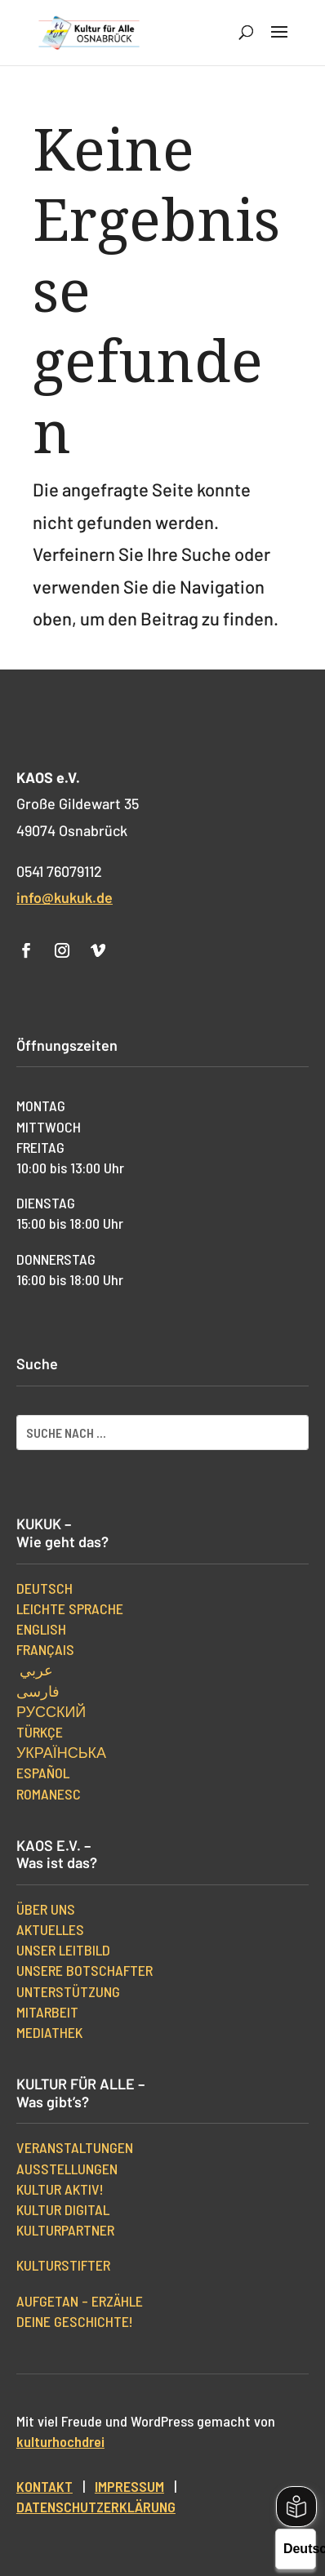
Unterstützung (68, 1991)
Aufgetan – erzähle (79, 2301)
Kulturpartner (65, 2230)
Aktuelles (50, 1929)
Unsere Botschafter (84, 1970)
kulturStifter (63, 2265)
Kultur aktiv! (60, 2189)
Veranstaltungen (74, 2147)
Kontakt (44, 2486)
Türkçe (39, 1732)
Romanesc (48, 1794)
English (41, 1629)
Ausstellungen (67, 2169)
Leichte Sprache (69, 1608)
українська (61, 1752)
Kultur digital (62, 2209)
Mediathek (49, 2032)
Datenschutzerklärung (96, 2507)
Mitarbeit (47, 2012)
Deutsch (44, 1588)
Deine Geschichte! (74, 2321)
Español (42, 1773)
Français (45, 1649)
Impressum (129, 2486)
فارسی (38, 1691)
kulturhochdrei (60, 2441)
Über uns (45, 1909)
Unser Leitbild (63, 1950)
